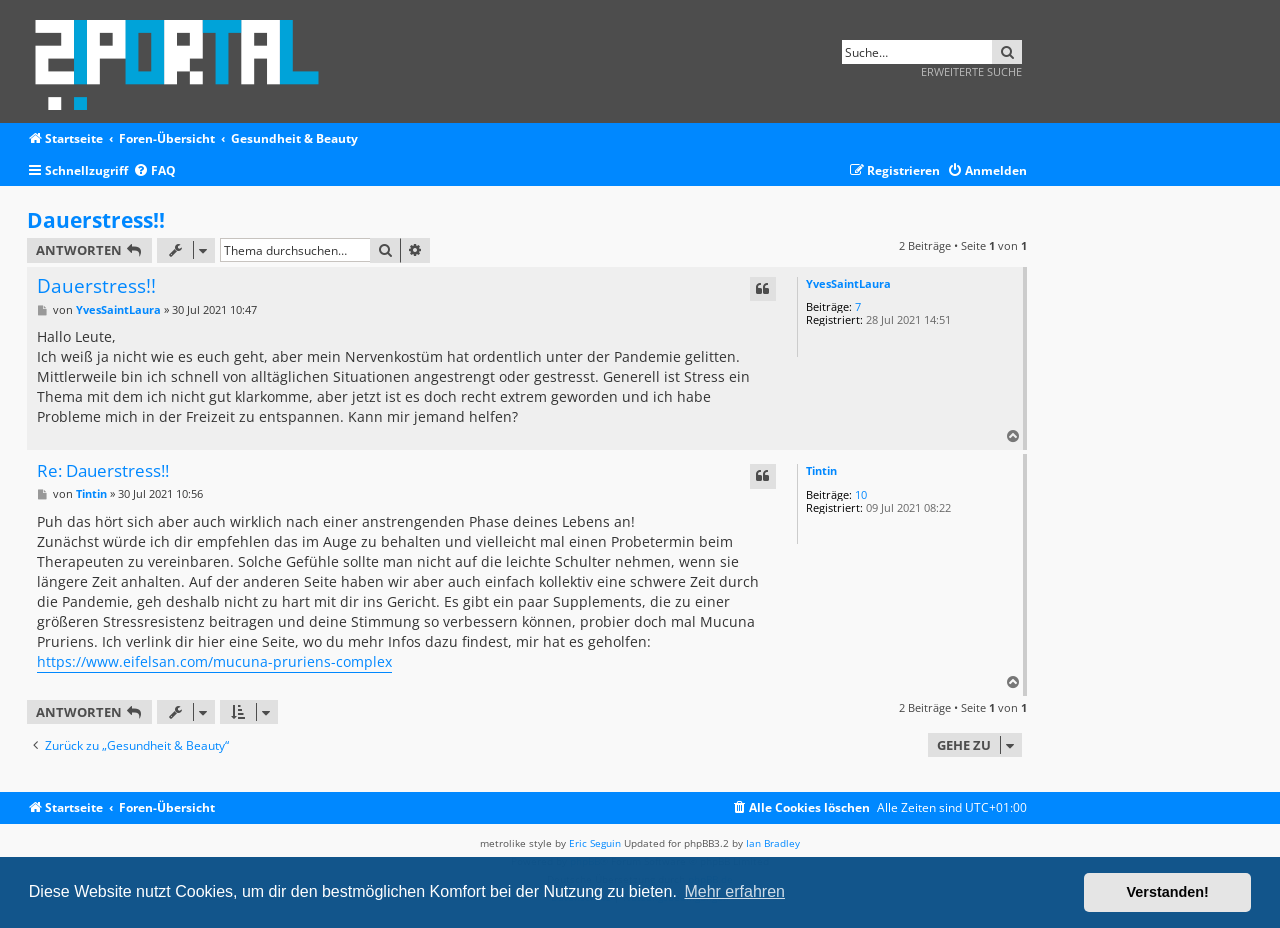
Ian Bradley (773, 843)
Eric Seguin (595, 843)
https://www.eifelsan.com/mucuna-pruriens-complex (214, 661)
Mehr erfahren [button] (734, 891)
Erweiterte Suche (971, 71)
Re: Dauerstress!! (103, 471)
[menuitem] (154, 171)
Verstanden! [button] (1168, 892)
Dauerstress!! (96, 220)
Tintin (821, 470)
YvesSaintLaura (848, 283)
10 (861, 494)
